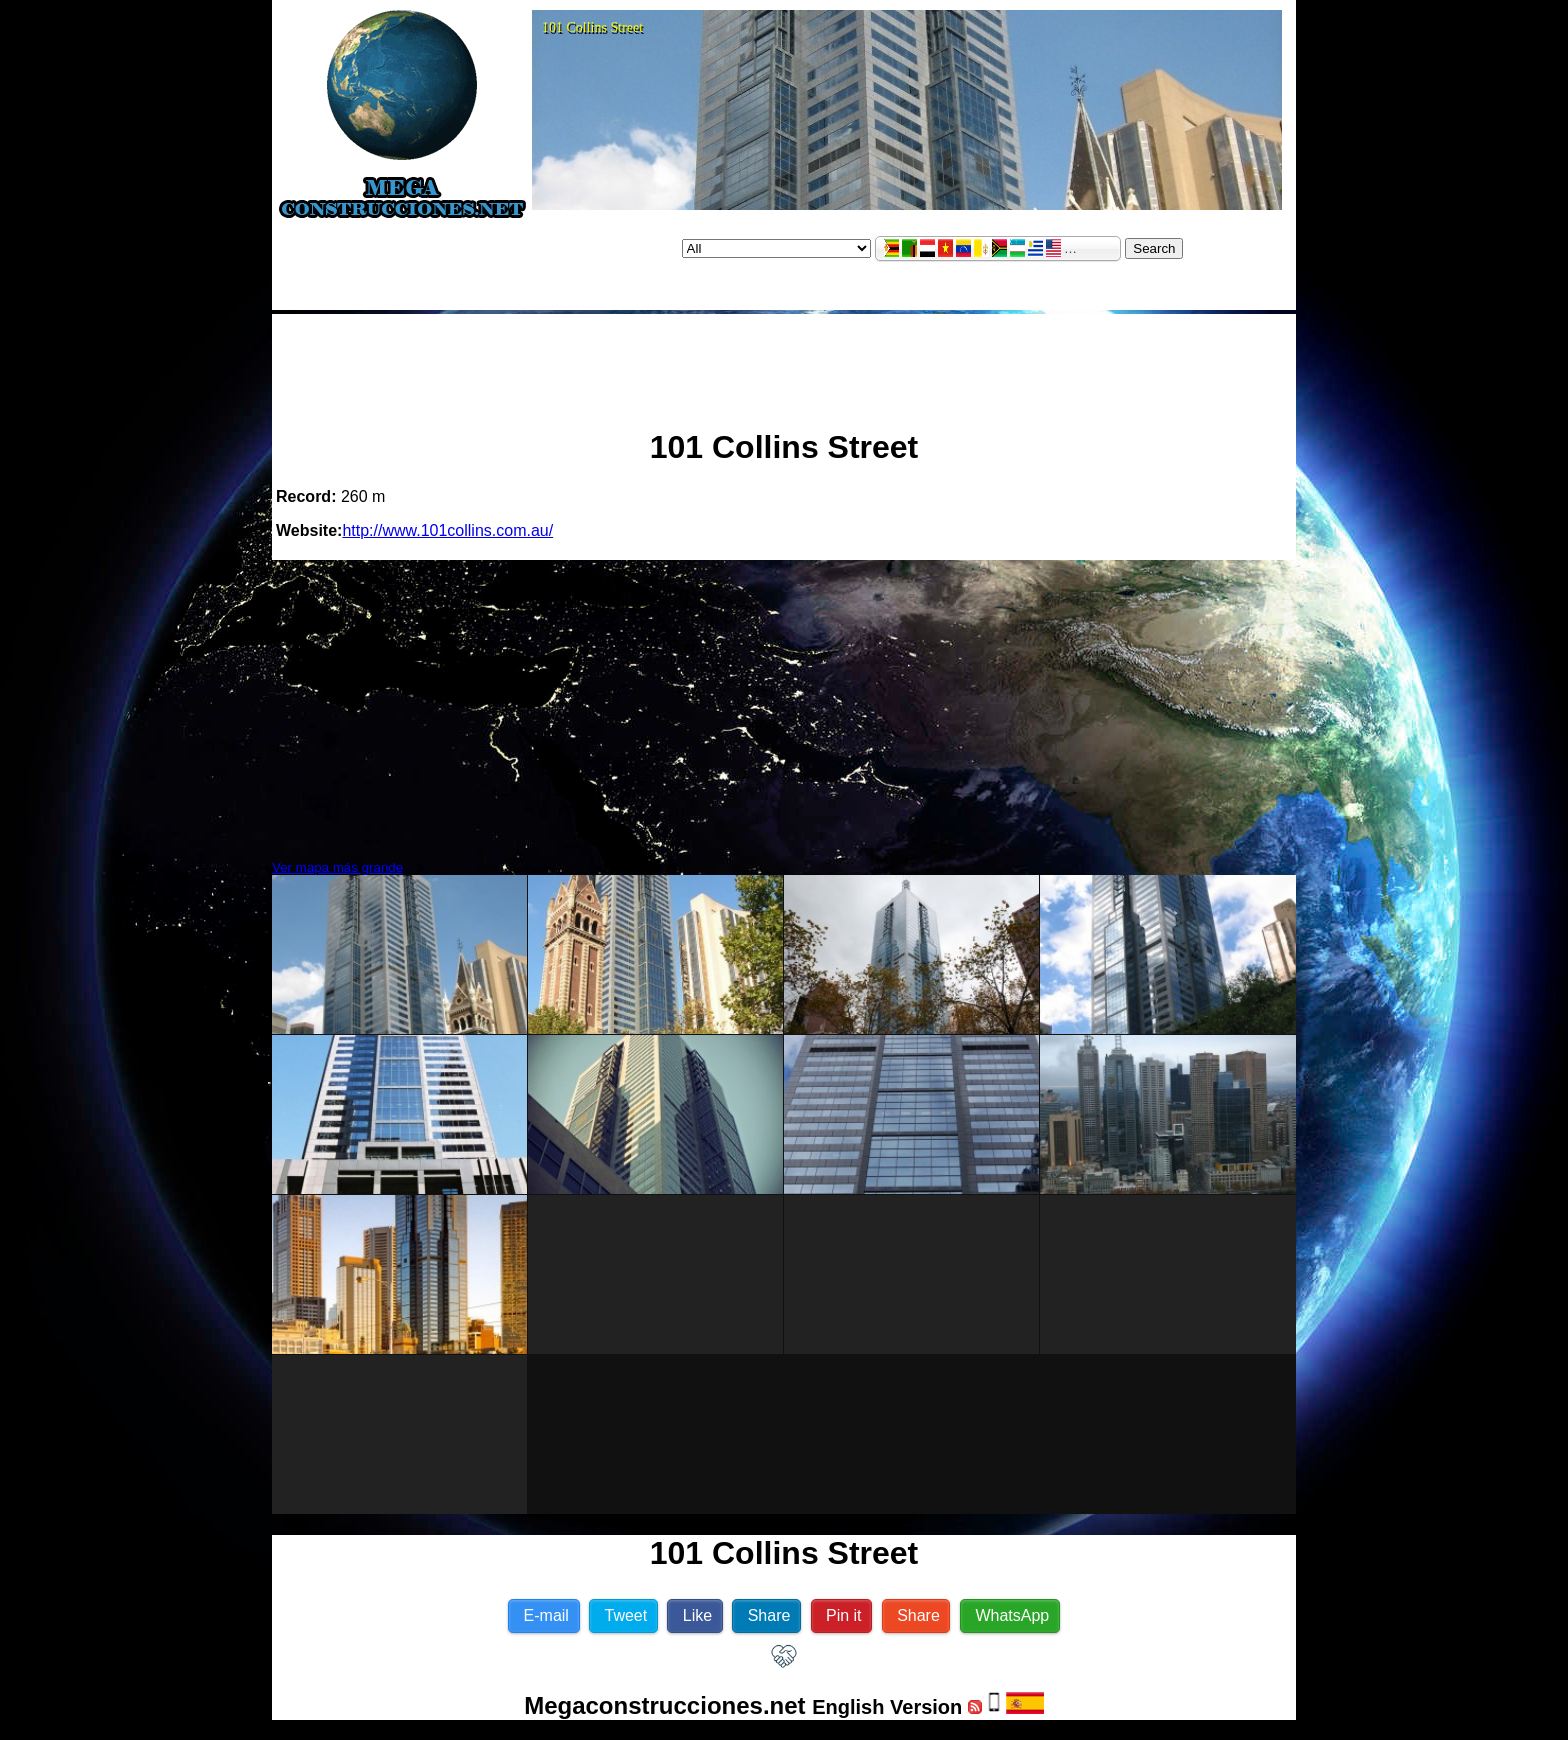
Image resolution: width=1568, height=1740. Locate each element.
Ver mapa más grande (337, 867)
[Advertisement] (784, 363)
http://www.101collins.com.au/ (447, 530)
